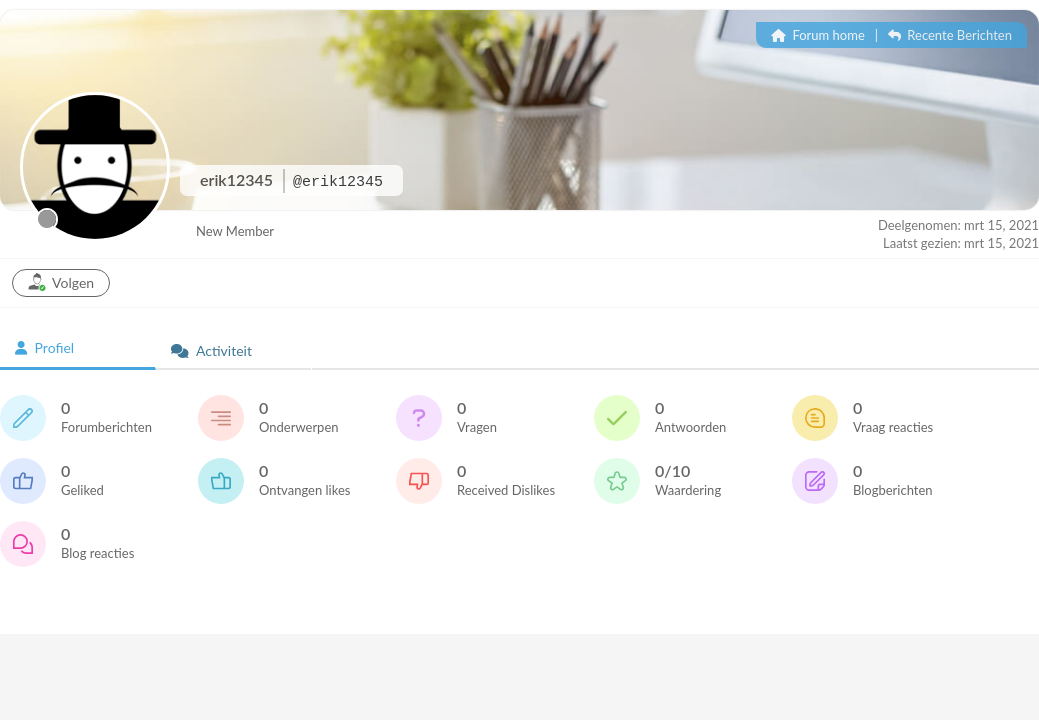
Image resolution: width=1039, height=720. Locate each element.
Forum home (818, 35)
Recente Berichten (950, 35)
